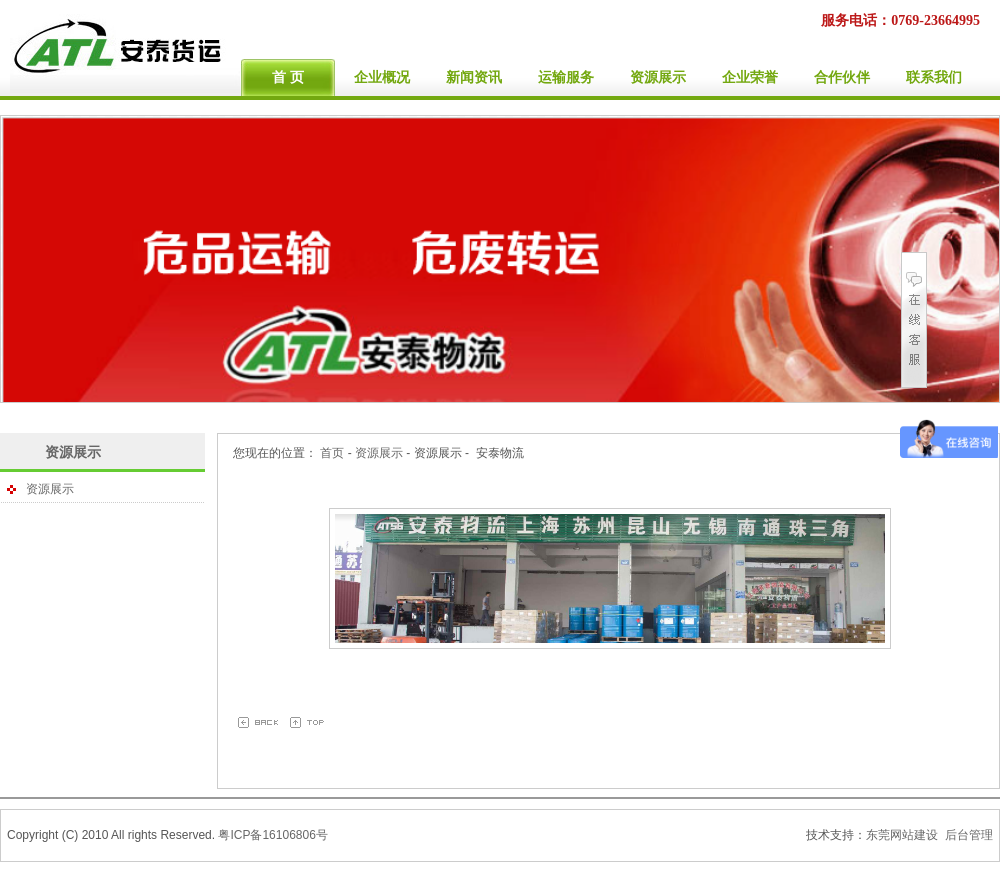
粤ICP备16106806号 (272, 835)
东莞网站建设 (902, 835)
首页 (332, 453)
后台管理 (969, 835)
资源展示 (73, 452)
